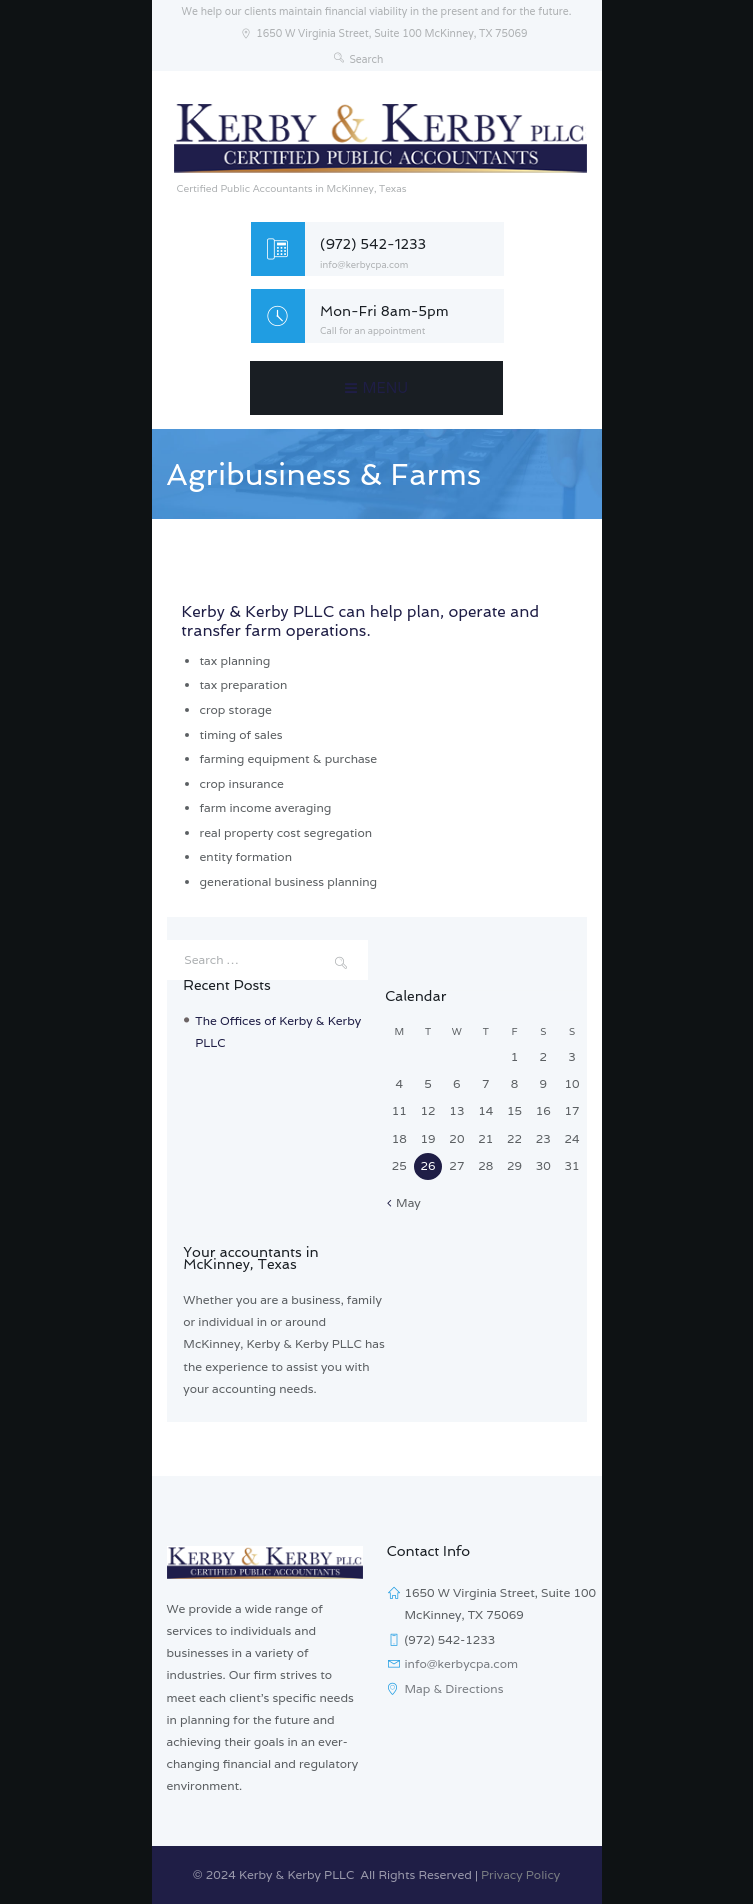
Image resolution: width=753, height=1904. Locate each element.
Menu (386, 387)
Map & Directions (454, 1688)
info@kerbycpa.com (364, 265)
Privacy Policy (520, 1874)
